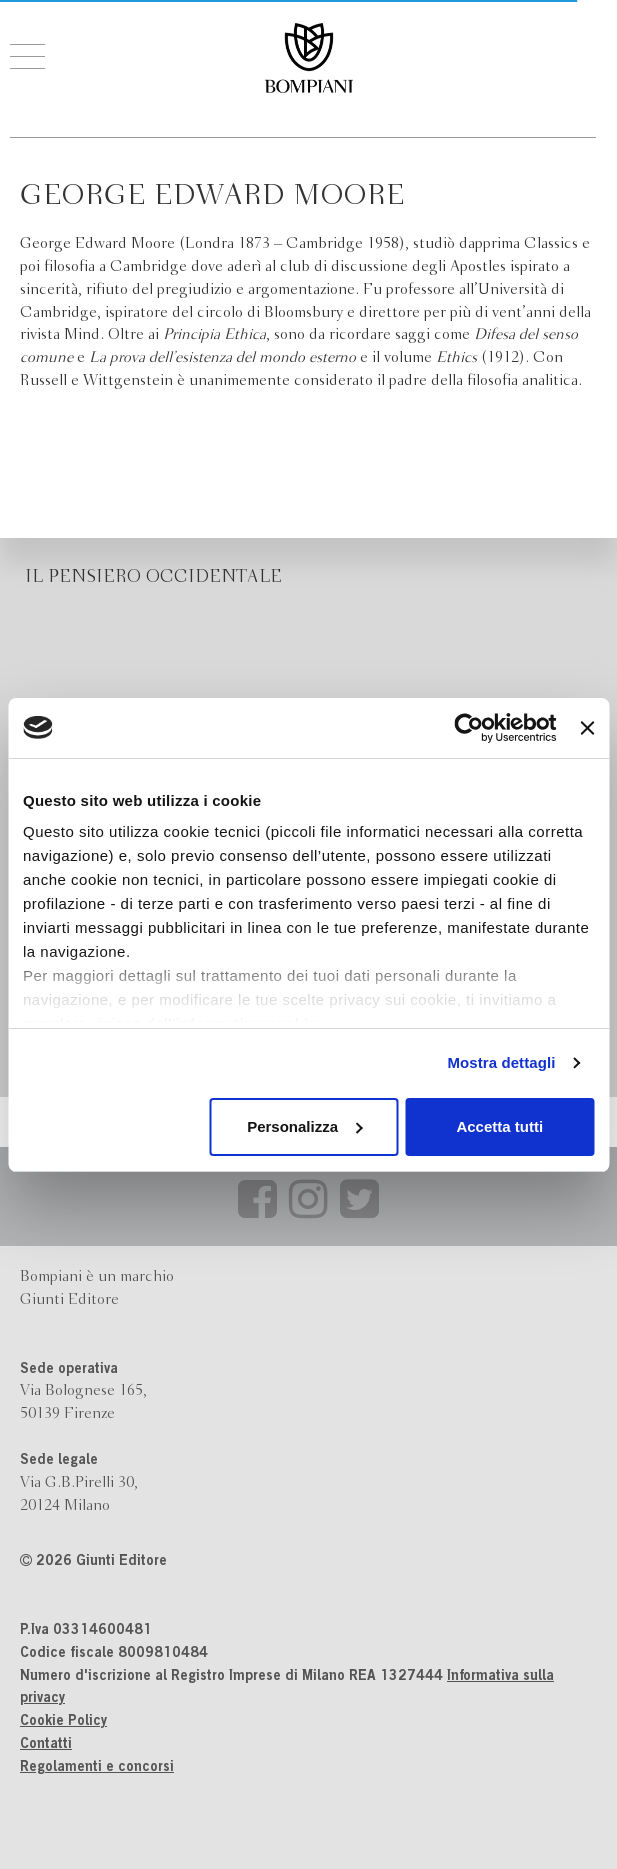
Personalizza (304, 1126)
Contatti (46, 1745)
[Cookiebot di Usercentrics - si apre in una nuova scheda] (469, 728)
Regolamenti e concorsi (97, 1768)
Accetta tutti (499, 1126)
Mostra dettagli (501, 1062)
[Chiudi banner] (587, 728)
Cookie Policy (63, 1722)
